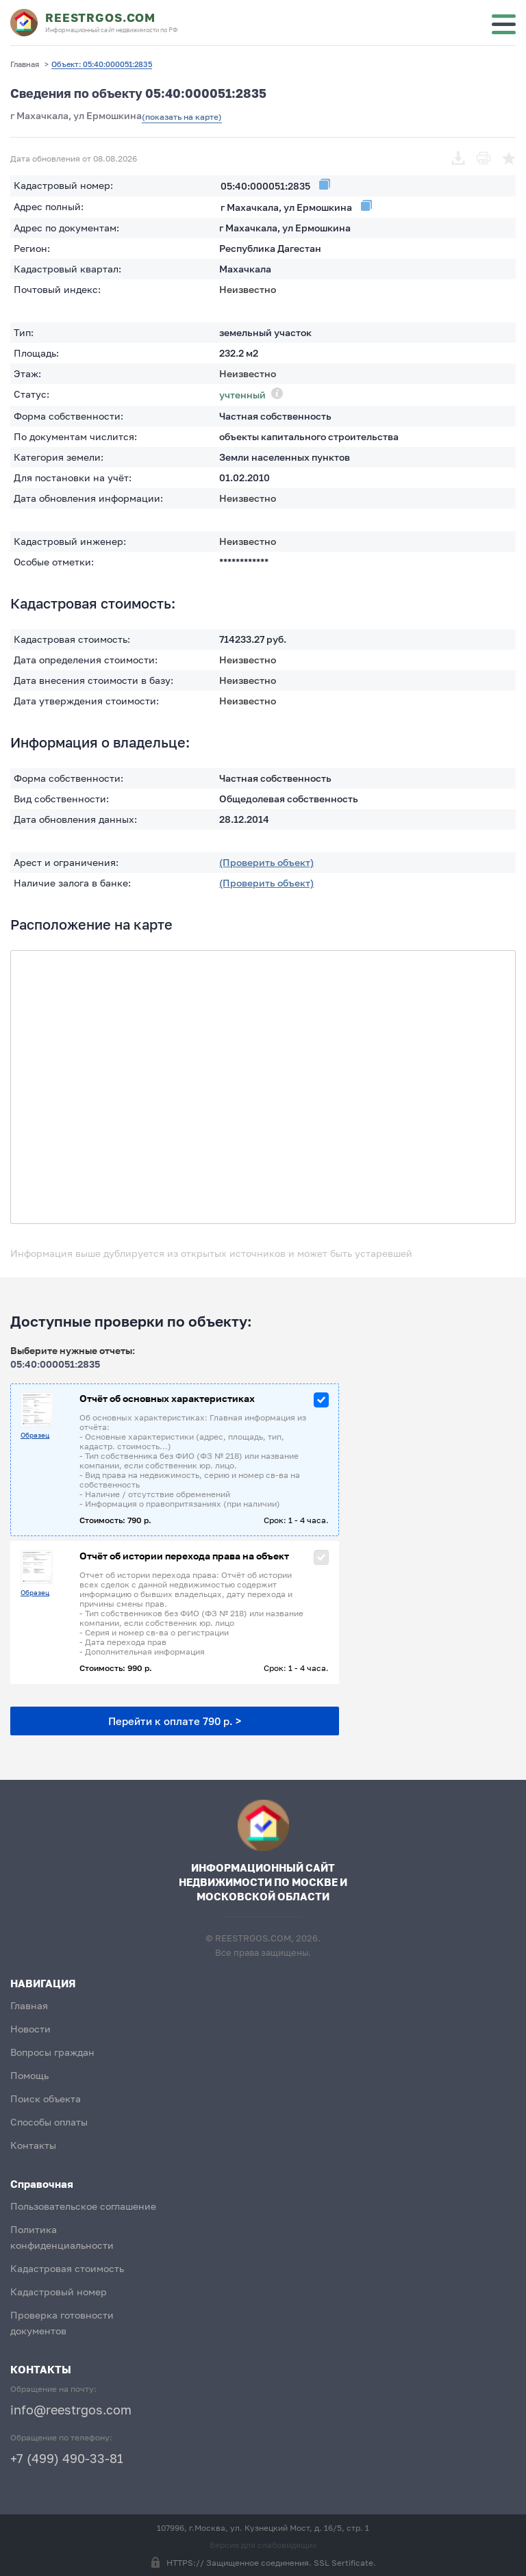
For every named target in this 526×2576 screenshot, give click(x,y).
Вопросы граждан (52, 2052)
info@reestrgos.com (71, 2409)
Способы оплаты (49, 2122)
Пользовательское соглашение (83, 2206)
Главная (29, 2005)
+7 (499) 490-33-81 (66, 2458)
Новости (30, 2029)
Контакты (33, 2145)
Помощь (29, 2075)
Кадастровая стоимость (67, 2268)
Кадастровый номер (58, 2291)
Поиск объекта (45, 2098)
